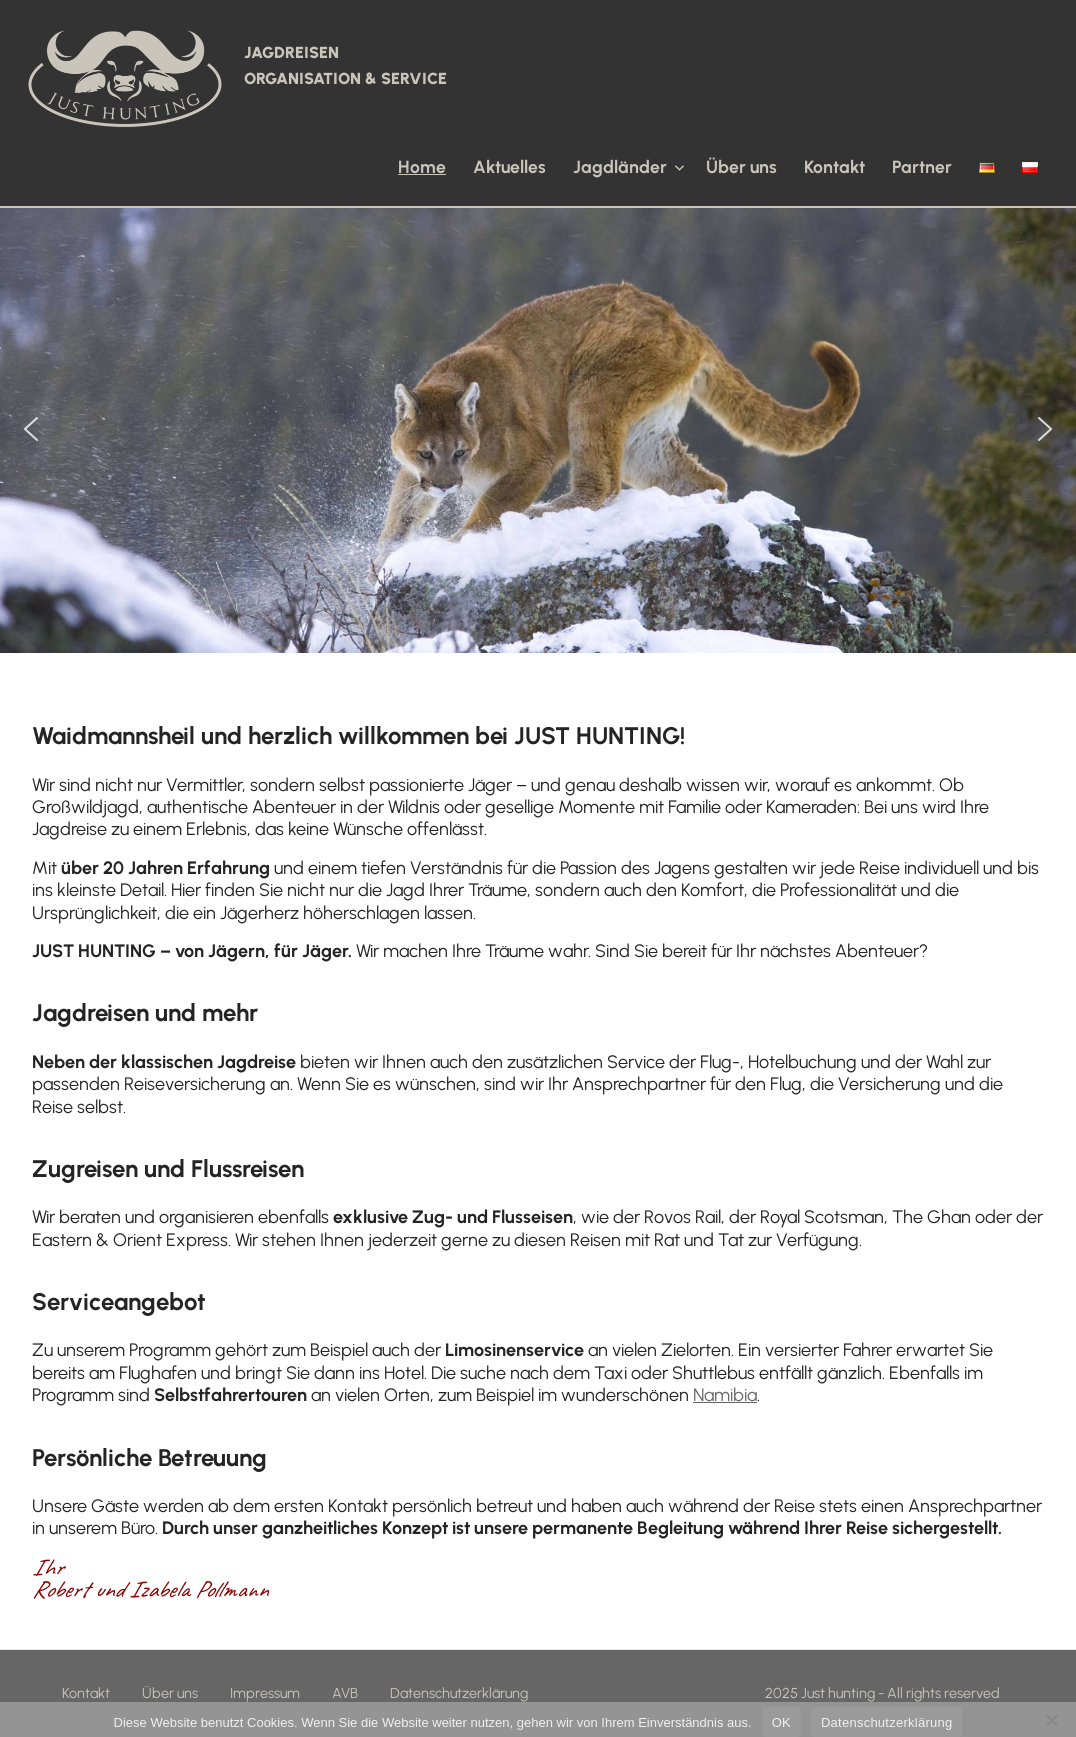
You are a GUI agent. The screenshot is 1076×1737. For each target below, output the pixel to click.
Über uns (741, 166)
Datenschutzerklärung (459, 1693)
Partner (922, 166)
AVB (345, 1693)
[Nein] (1051, 1720)
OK (781, 1722)
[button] (31, 429)
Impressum (265, 1693)
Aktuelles (509, 166)
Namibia (725, 1395)
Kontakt (834, 166)
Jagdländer (628, 166)
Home (422, 166)
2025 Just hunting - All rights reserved (882, 1693)
